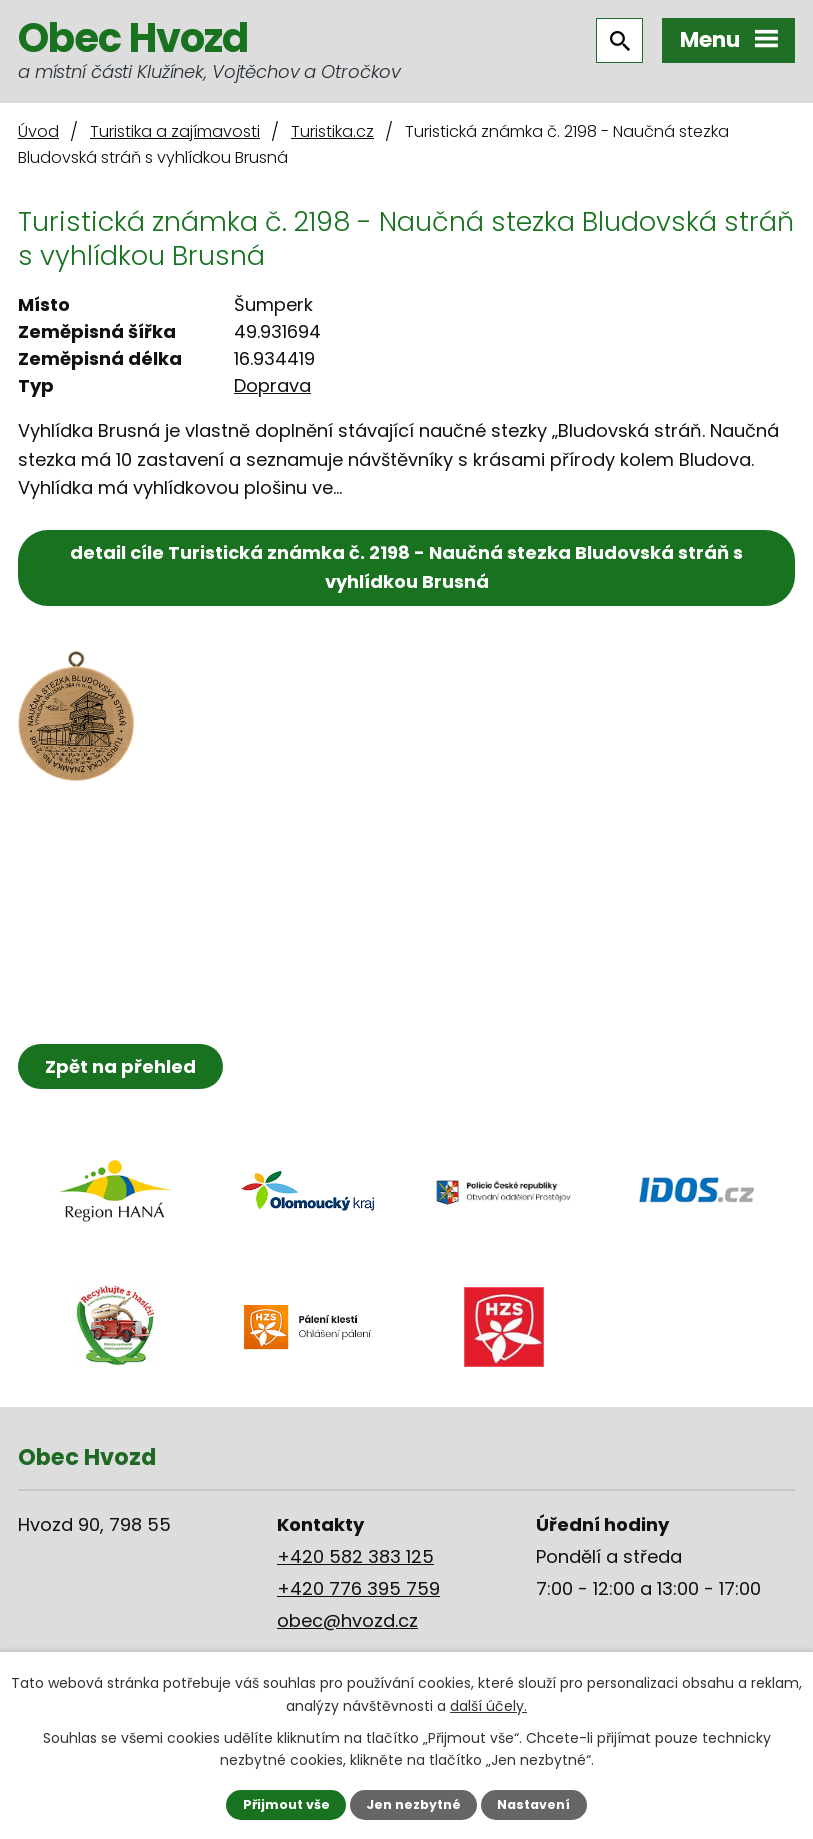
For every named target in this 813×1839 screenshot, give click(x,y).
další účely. (488, 1705)
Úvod (38, 131)
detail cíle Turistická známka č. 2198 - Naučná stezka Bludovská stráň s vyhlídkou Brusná (406, 567)
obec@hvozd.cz (347, 1620)
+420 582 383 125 (355, 1556)
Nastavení (533, 1804)
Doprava (272, 385)
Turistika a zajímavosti (175, 131)
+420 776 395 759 (358, 1588)
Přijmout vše (286, 1804)
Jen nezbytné (413, 1804)
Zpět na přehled (120, 1066)
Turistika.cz (332, 131)
